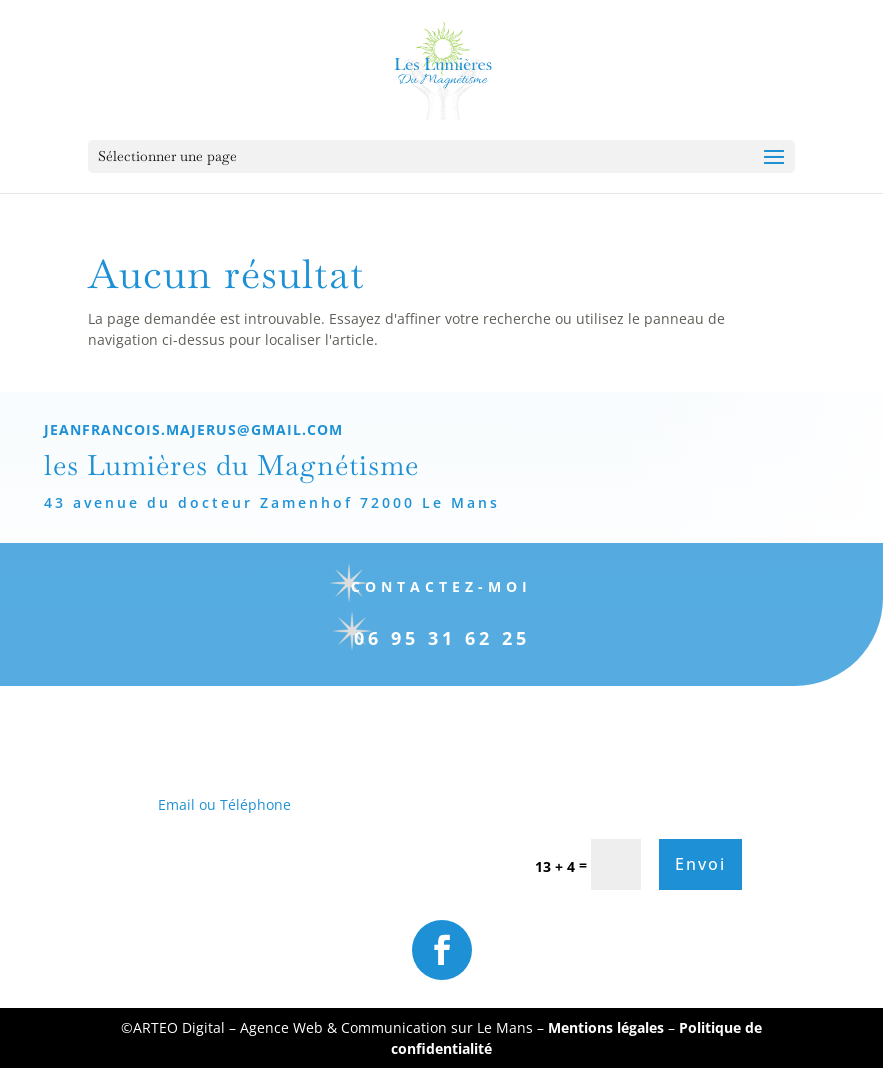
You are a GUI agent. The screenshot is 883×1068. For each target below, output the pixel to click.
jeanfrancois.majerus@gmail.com (177, 429)
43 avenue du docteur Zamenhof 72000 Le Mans (256, 502)
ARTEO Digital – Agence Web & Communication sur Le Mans (335, 1027)
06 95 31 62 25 (425, 638)
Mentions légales (606, 1027)
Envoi (700, 864)
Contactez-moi (424, 586)
